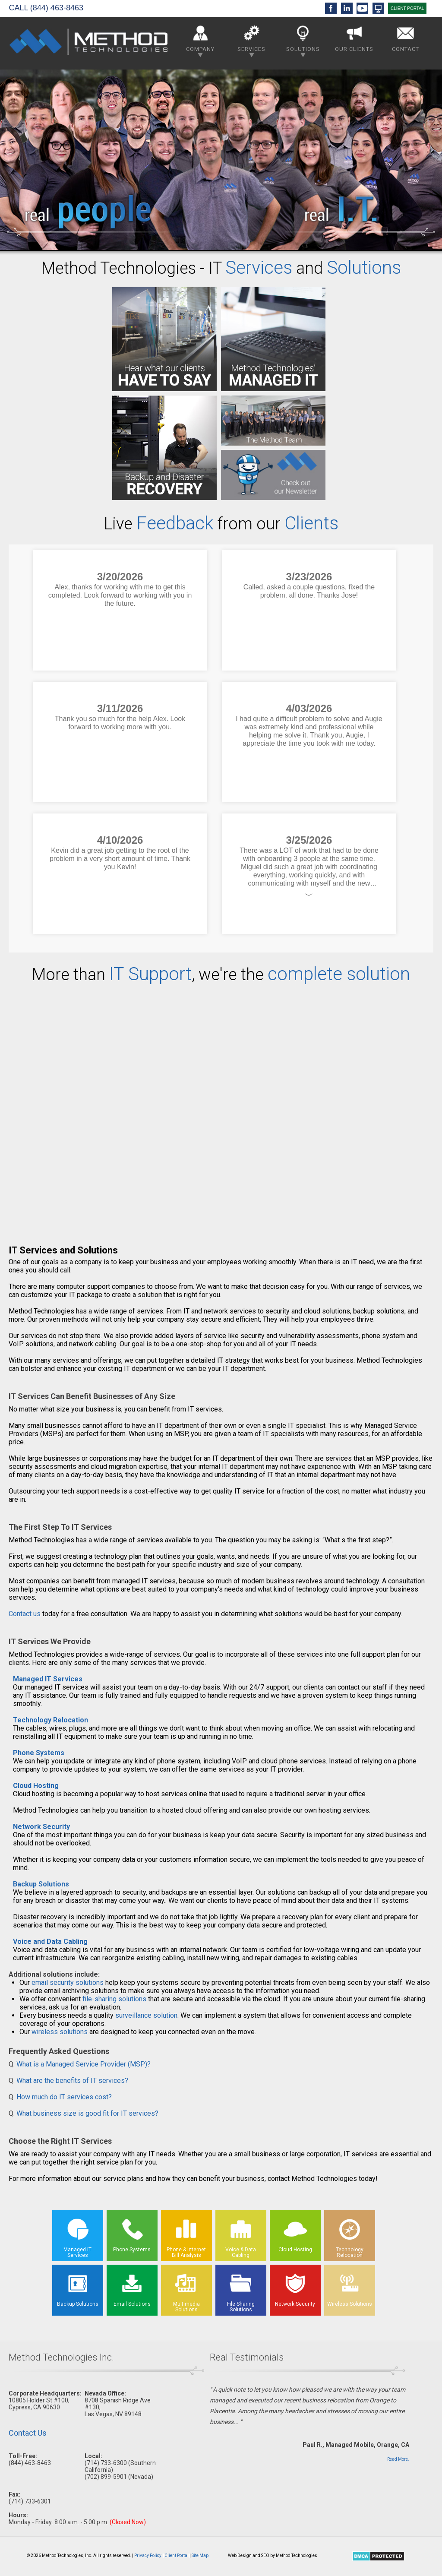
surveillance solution (146, 2015)
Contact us (25, 1614)
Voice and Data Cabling (50, 1941)
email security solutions (68, 1982)
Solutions (303, 39)
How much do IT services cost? (64, 2097)
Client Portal (176, 2555)
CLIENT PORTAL (407, 8)
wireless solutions (60, 2032)
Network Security (41, 1827)
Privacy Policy (147, 2555)
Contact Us (28, 2432)
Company (200, 39)
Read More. (398, 2459)
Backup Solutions (41, 1884)
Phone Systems (38, 1753)
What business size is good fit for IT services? (87, 2113)
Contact (405, 37)
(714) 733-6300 (106, 2462)
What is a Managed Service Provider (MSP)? (83, 2064)
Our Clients (354, 37)
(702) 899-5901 (106, 2476)
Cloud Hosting (36, 1786)
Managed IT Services (47, 1679)
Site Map (200, 2555)
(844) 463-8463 (56, 7)
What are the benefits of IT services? (72, 2080)
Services (251, 39)
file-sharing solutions (114, 1999)
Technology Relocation (50, 1720)
